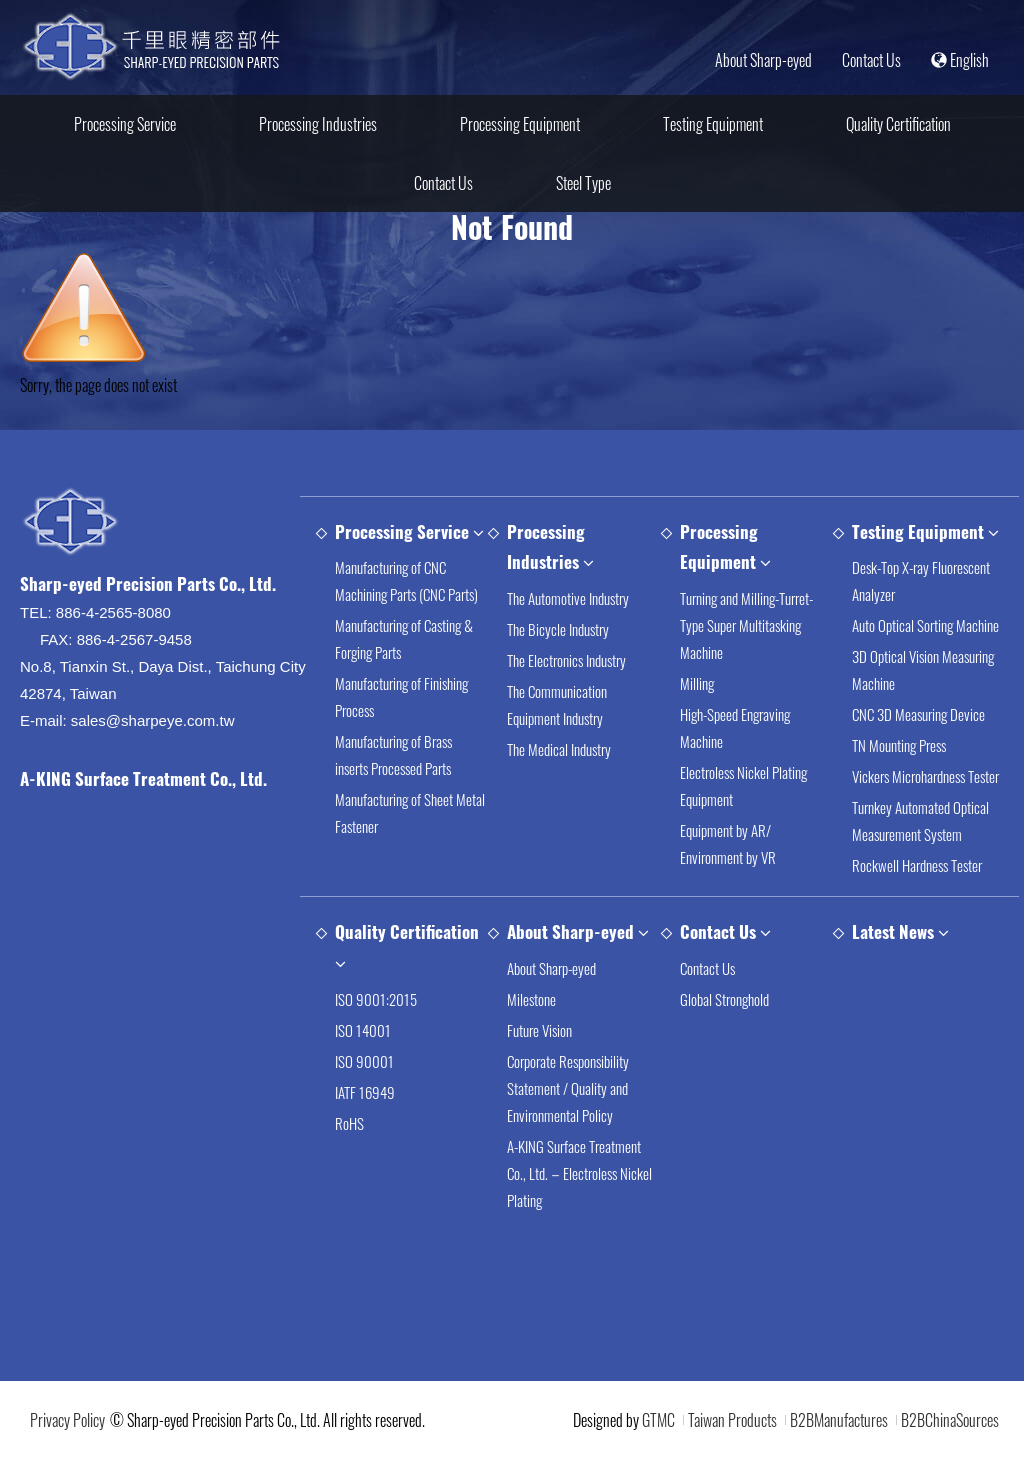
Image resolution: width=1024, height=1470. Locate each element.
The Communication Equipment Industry (557, 706)
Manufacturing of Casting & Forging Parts (404, 641)
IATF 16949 (365, 1094)
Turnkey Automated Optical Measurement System (920, 823)
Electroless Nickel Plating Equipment (743, 787)
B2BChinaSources (950, 1420)
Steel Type (583, 183)
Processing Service (125, 124)
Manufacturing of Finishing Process (401, 699)
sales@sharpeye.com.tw (153, 723)
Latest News (893, 934)
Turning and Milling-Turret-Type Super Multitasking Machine (746, 627)
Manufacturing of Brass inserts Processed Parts (393, 757)
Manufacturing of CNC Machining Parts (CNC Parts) (406, 583)
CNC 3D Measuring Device (918, 717)
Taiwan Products (732, 1420)
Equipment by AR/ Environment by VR (728, 845)
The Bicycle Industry (558, 631)
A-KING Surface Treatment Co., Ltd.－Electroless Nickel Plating (579, 1175)
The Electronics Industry (566, 662)
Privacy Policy (67, 1420)
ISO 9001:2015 (376, 1001)
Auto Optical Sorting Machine (925, 628)
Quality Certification (898, 124)
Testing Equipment (713, 124)
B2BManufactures (839, 1420)
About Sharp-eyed (763, 60)
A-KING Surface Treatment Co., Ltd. (143, 781)
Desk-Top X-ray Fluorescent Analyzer (921, 583)
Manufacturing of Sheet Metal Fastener (410, 815)
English (960, 60)
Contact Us (871, 60)
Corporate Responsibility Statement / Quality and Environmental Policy (568, 1090)
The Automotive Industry (568, 600)
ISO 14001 (363, 1032)
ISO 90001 (364, 1063)
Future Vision (539, 1032)
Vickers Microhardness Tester (925, 779)
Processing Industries (318, 124)
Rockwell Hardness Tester (917, 868)
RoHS (349, 1125)
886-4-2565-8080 (113, 615)
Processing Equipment (520, 124)
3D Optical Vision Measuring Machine (923, 672)
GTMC (658, 1420)
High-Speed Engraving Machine (735, 729)
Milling (697, 685)
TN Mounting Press (899, 748)
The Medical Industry (559, 751)
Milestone (531, 1001)
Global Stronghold (724, 1001)
